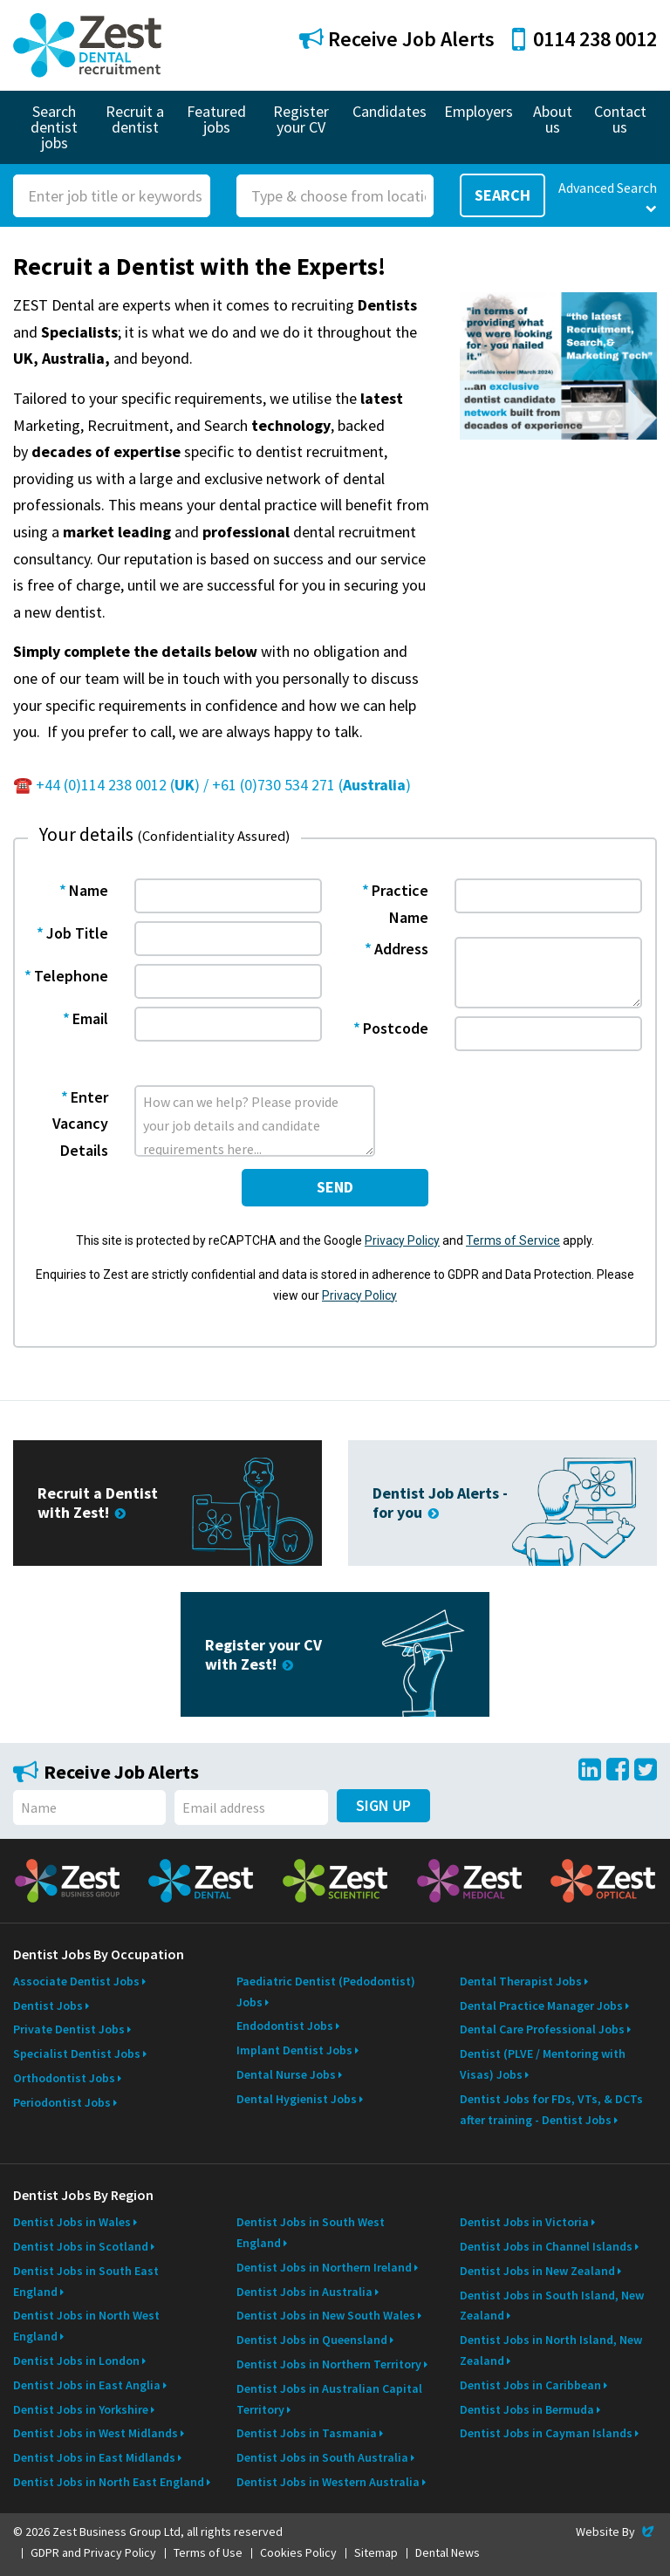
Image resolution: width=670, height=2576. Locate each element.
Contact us (620, 119)
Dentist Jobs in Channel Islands (546, 2246)
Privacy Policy (402, 1240)
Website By (616, 2531)
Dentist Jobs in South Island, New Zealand (552, 2305)
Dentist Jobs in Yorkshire (80, 2409)
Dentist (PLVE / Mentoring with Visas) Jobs (543, 2064)
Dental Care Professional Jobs (542, 2029)
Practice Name (400, 903)
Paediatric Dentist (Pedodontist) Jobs (325, 1991)
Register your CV (301, 119)
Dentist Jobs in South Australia (322, 2457)
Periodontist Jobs (62, 2102)
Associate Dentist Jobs (76, 1981)
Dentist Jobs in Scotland (80, 2246)
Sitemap (376, 2552)
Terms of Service (513, 1240)
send (335, 1187)
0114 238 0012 (584, 38)
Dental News (447, 2552)
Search (502, 195)
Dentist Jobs (48, 2005)
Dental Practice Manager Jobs (541, 2005)
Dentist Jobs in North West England (86, 2325)
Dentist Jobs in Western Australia (328, 2482)
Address (401, 949)
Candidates (389, 111)
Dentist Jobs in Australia (304, 2291)
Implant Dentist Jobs (294, 2050)
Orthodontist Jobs (64, 2078)
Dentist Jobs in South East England (86, 2281)
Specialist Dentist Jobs (76, 2053)
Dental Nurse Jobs (286, 2074)
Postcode (395, 1028)
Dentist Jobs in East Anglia (87, 2385)
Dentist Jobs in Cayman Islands (546, 2433)
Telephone (71, 976)
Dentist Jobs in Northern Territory (328, 2364)
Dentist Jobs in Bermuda (527, 2409)
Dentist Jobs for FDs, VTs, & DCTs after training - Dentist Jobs (551, 2109)
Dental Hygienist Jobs (296, 2099)
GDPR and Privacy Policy (93, 2552)
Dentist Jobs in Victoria (524, 2222)
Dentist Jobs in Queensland (311, 2339)
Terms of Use (208, 2552)
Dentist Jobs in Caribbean (530, 2385)
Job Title (77, 933)
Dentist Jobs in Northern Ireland (324, 2267)
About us (552, 119)
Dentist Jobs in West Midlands (95, 2433)
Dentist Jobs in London (76, 2360)
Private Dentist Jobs (69, 2029)
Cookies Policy (298, 2552)
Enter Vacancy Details (80, 1123)
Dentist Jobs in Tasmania (306, 2433)
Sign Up (383, 1805)
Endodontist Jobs (284, 2025)
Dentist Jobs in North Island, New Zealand (551, 2350)
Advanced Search (607, 197)
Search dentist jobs (54, 127)
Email (90, 1018)
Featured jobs (216, 119)
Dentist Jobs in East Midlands (94, 2457)
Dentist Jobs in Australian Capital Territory (329, 2399)
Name (88, 890)
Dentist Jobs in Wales (72, 2222)
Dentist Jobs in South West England (310, 2232)
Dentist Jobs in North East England (108, 2482)
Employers (478, 111)
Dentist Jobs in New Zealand (537, 2271)
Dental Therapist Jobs (521, 1981)
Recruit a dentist (135, 119)
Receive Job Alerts (397, 38)
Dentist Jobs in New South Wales (325, 2315)
